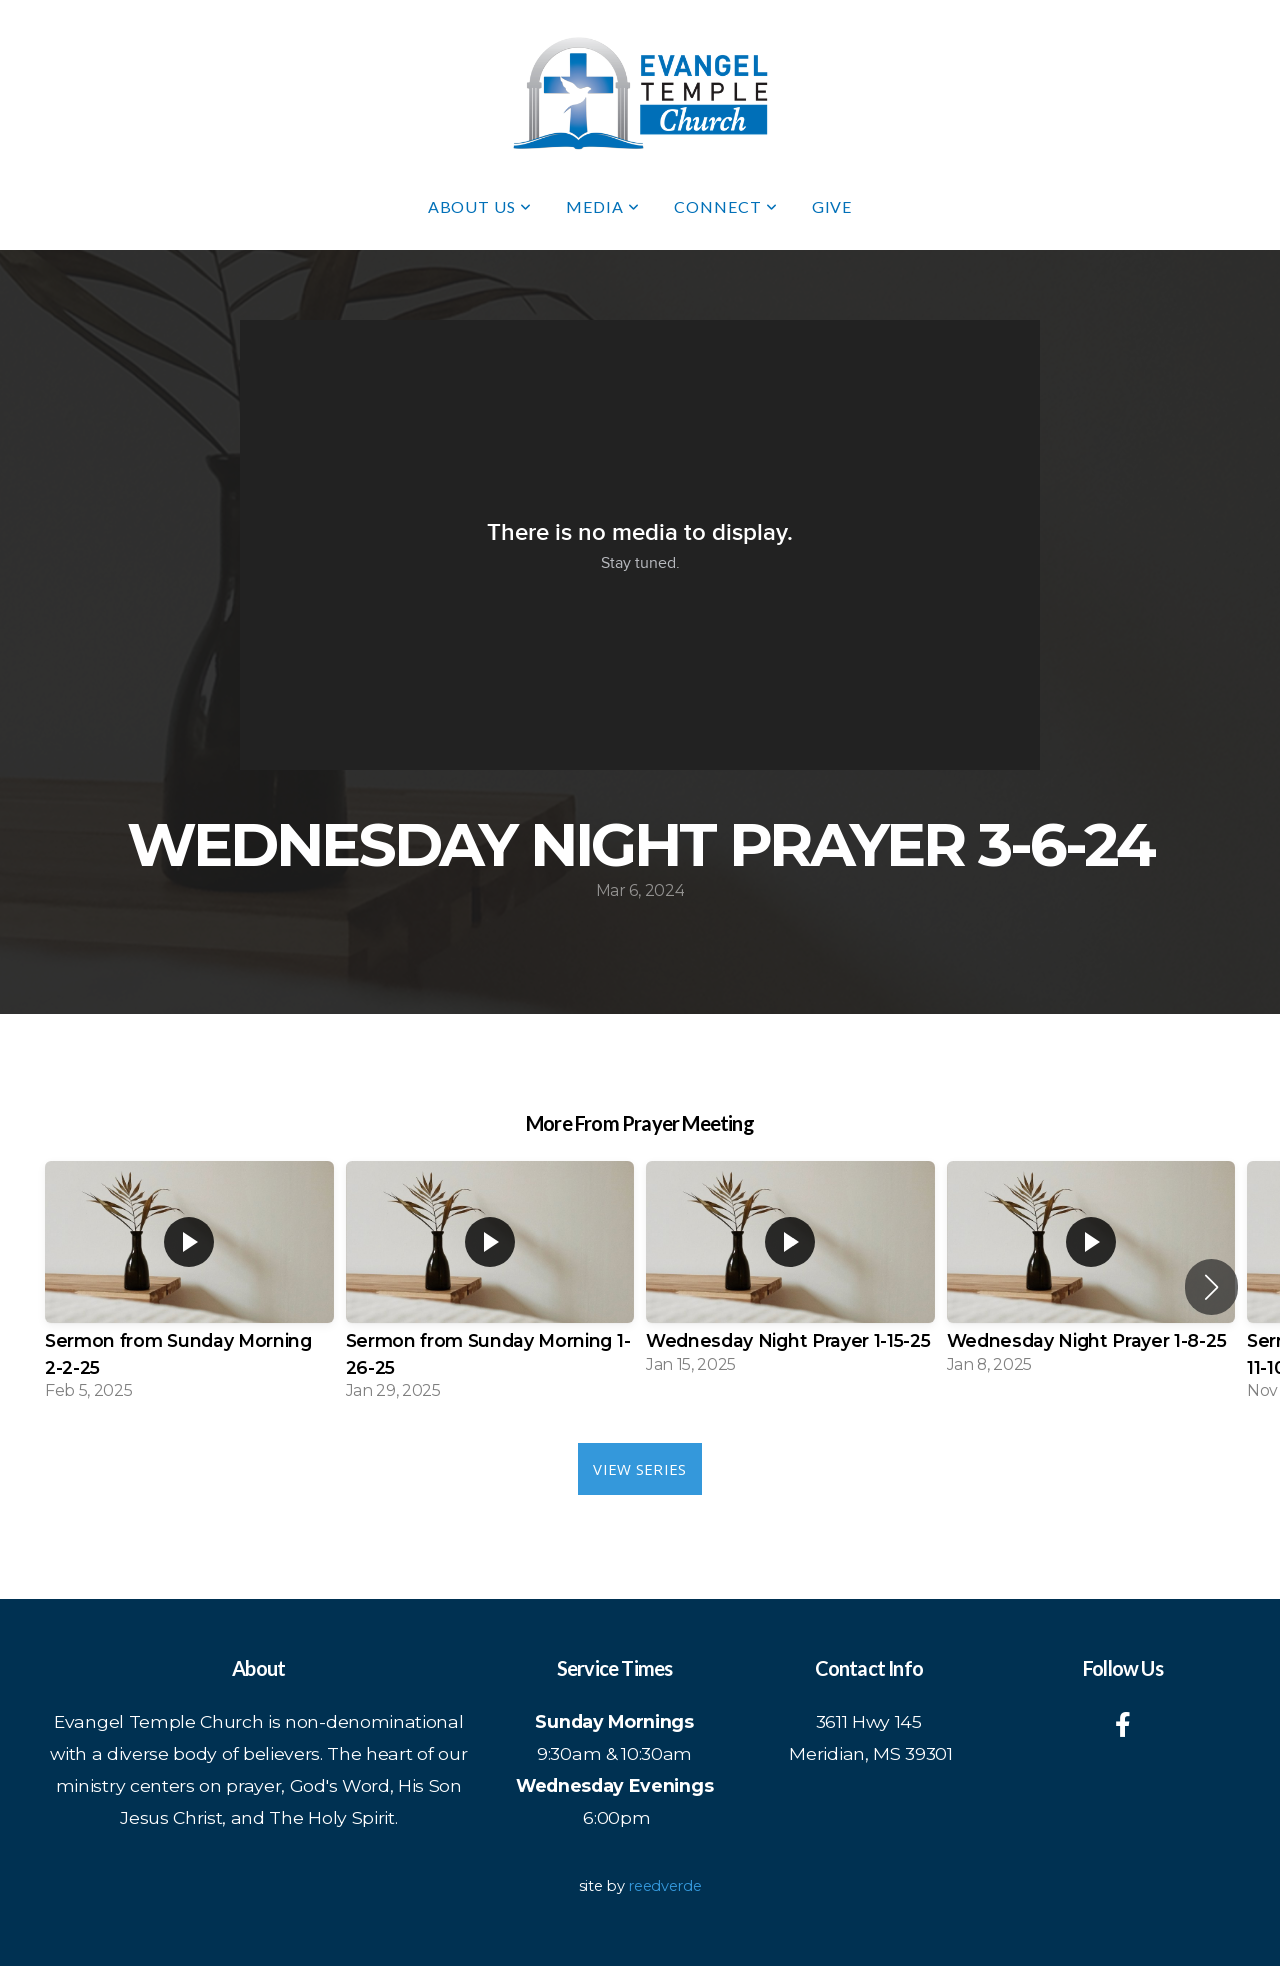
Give (832, 206)
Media (603, 206)
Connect (726, 206)
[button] (1211, 1287)
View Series (639, 1469)
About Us (480, 206)
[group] (189, 1287)
